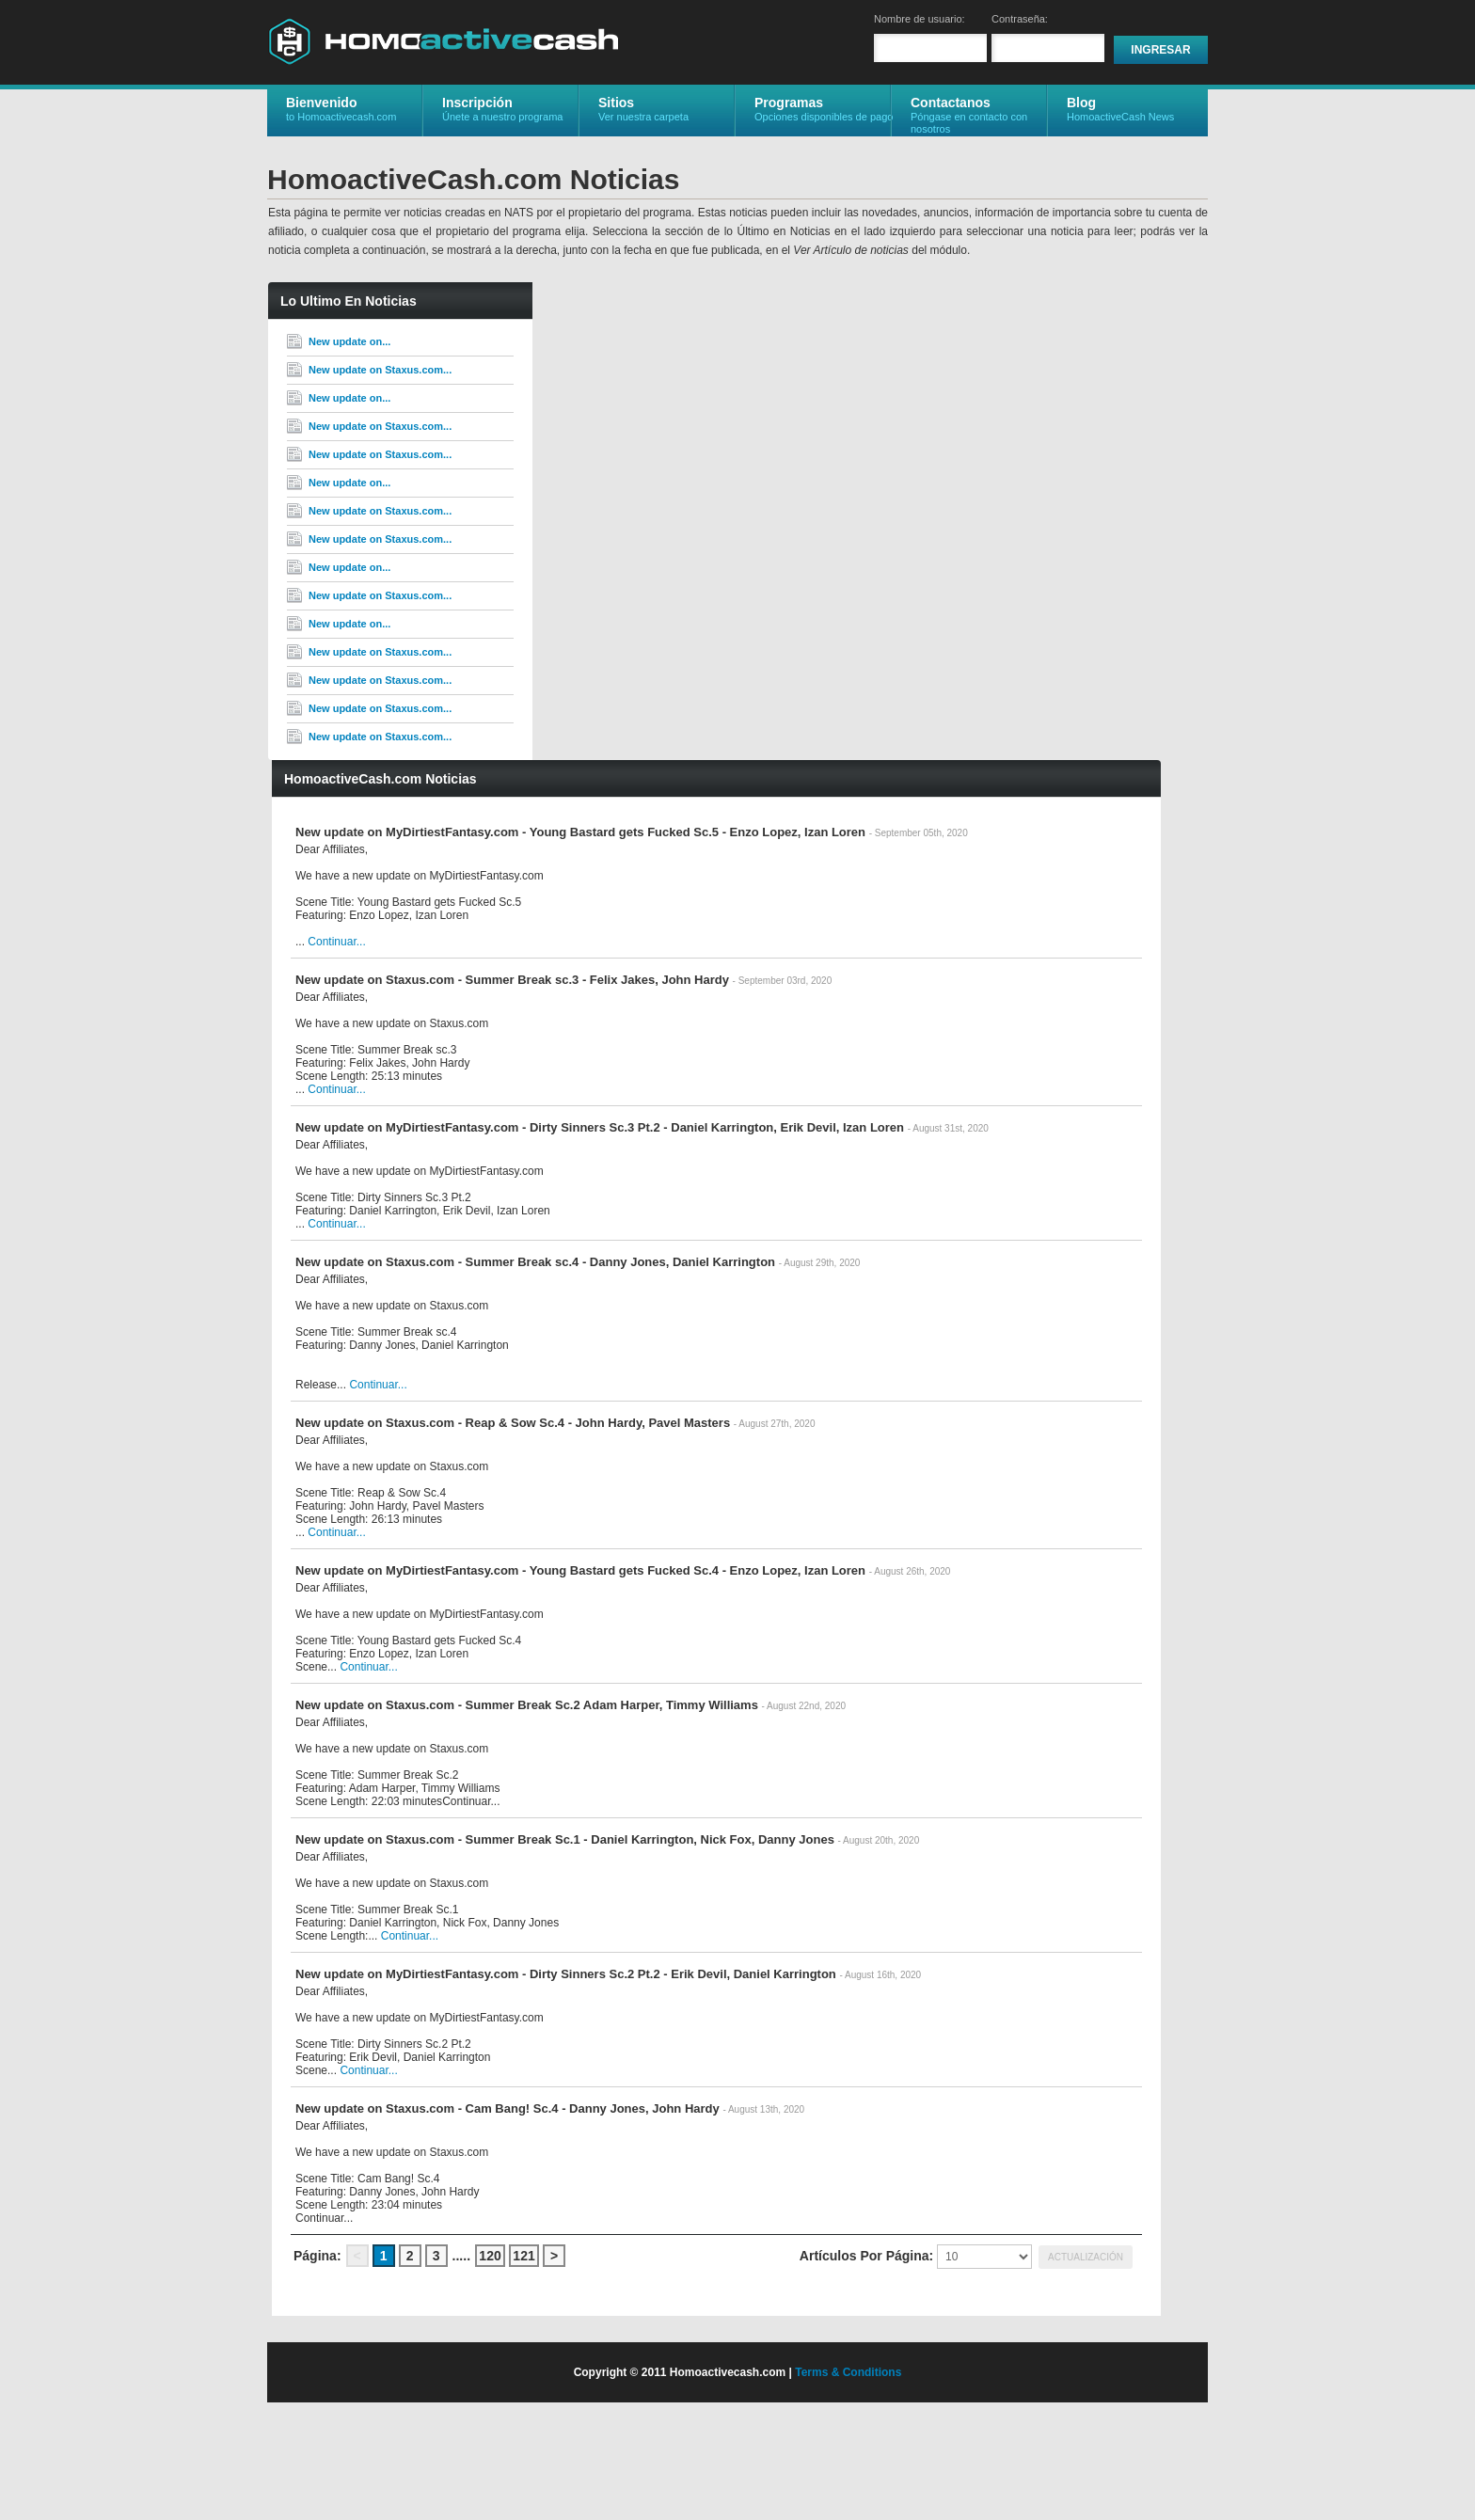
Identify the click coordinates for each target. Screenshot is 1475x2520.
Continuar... (336, 941)
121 (523, 2255)
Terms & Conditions (848, 2372)
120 (489, 2255)
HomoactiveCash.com (443, 41)
